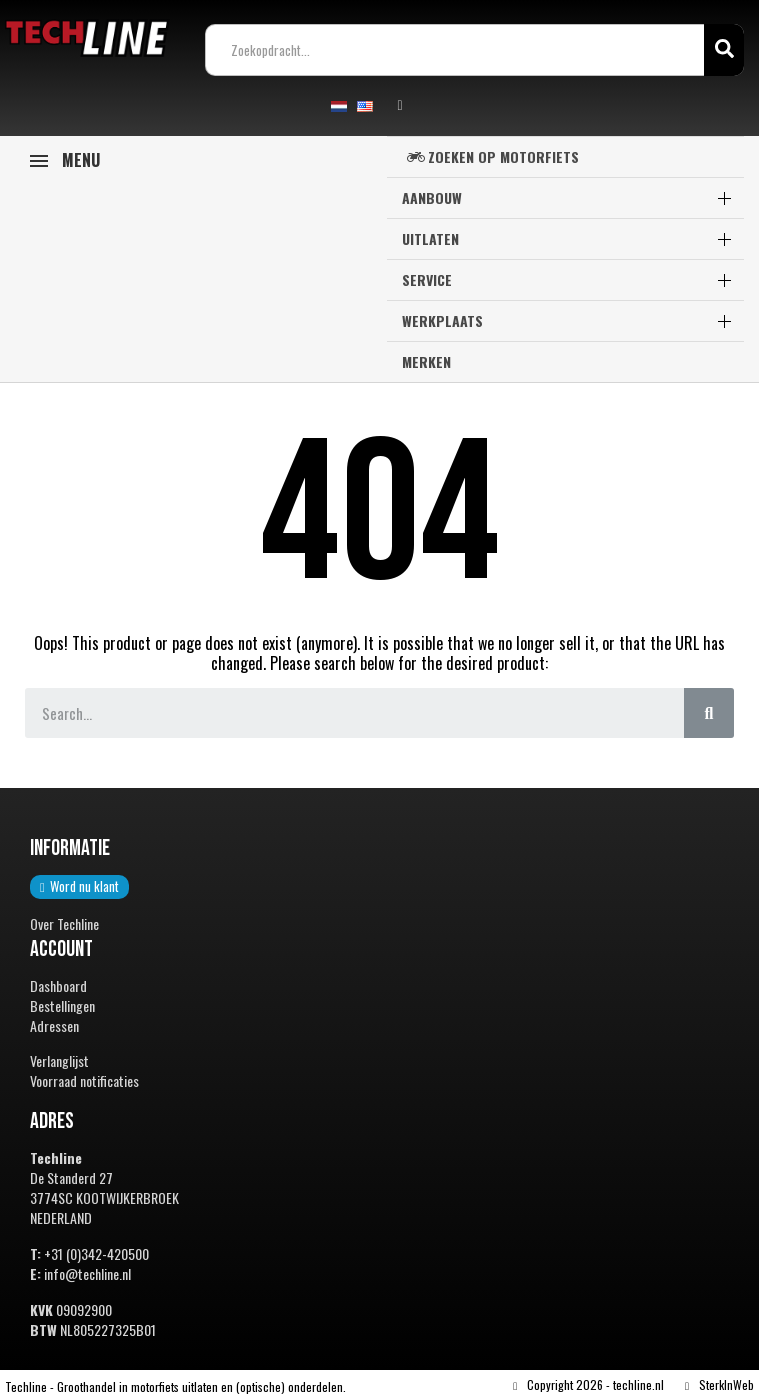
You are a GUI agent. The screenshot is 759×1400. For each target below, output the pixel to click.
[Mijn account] (400, 106)
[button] (79, 887)
